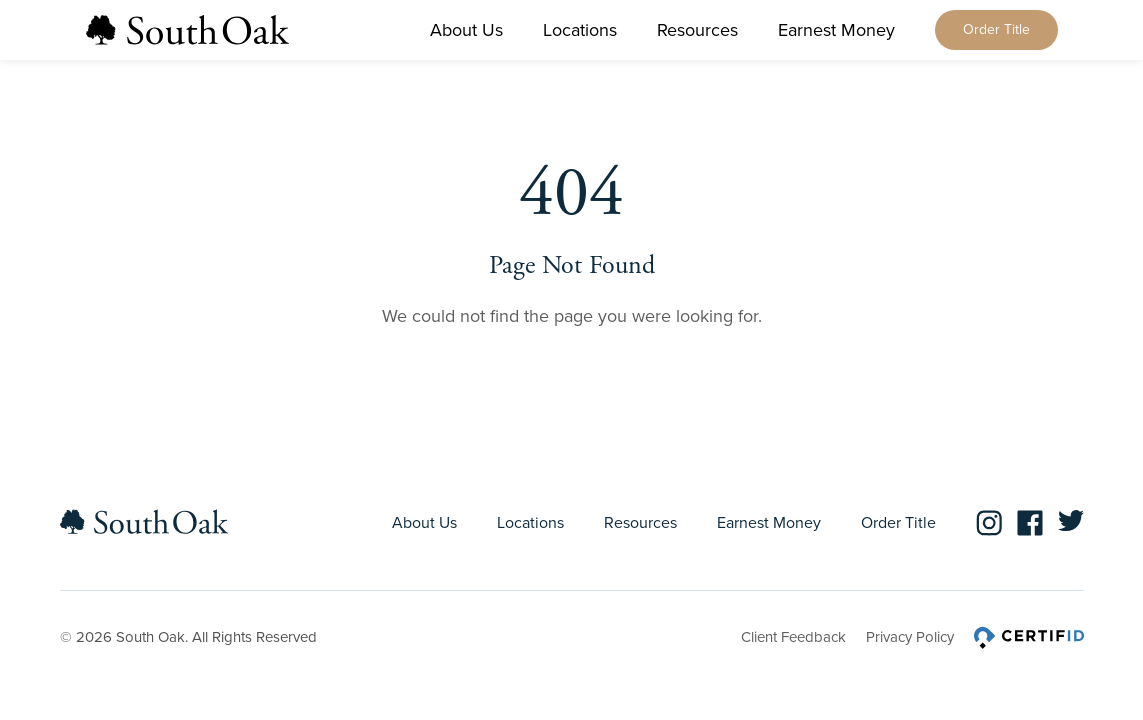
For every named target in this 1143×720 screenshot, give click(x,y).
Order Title (996, 29)
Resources (697, 30)
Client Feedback (793, 637)
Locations (580, 30)
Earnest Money (836, 30)
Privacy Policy (910, 637)
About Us (466, 30)
